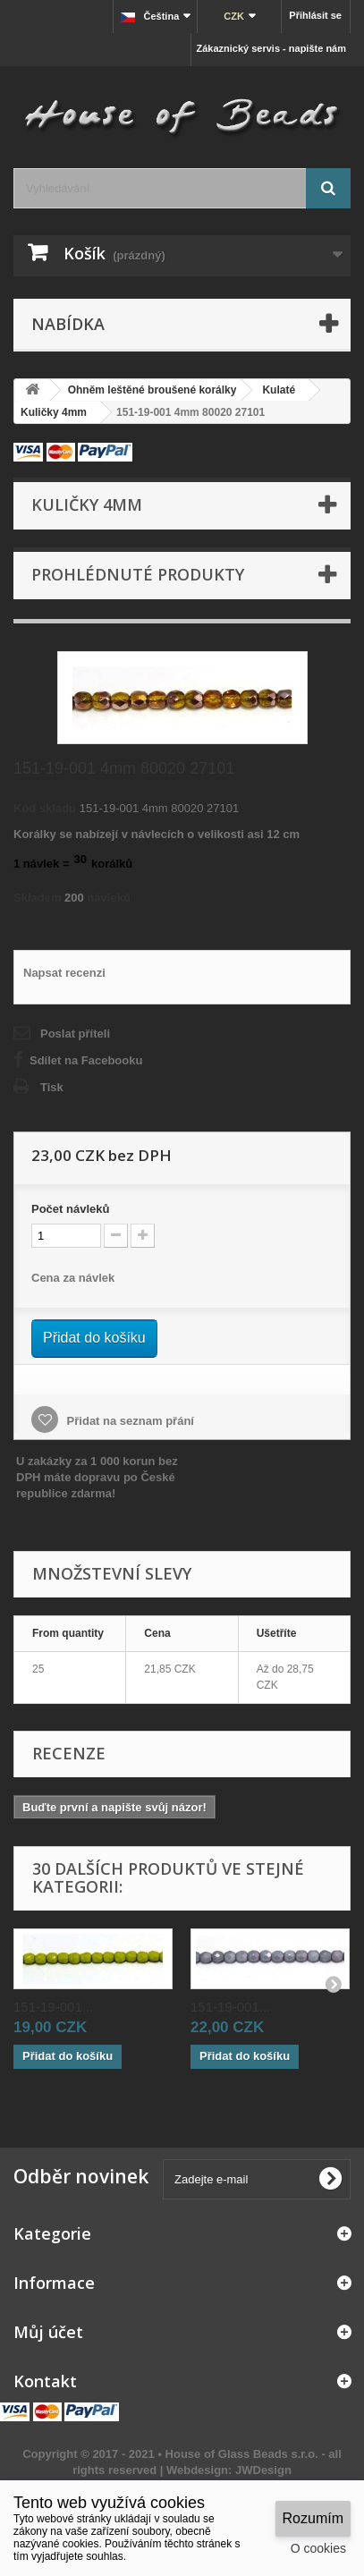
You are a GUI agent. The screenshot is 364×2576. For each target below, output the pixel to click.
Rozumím (313, 2518)
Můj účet (48, 2332)
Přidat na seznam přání (128, 1421)
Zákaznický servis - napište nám (271, 48)
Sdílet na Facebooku (86, 1060)
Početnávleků (70, 1209)
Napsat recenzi (64, 972)
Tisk (51, 1087)
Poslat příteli (75, 1033)
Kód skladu (44, 808)
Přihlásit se (315, 15)
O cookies (318, 2548)
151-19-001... (53, 2006)
